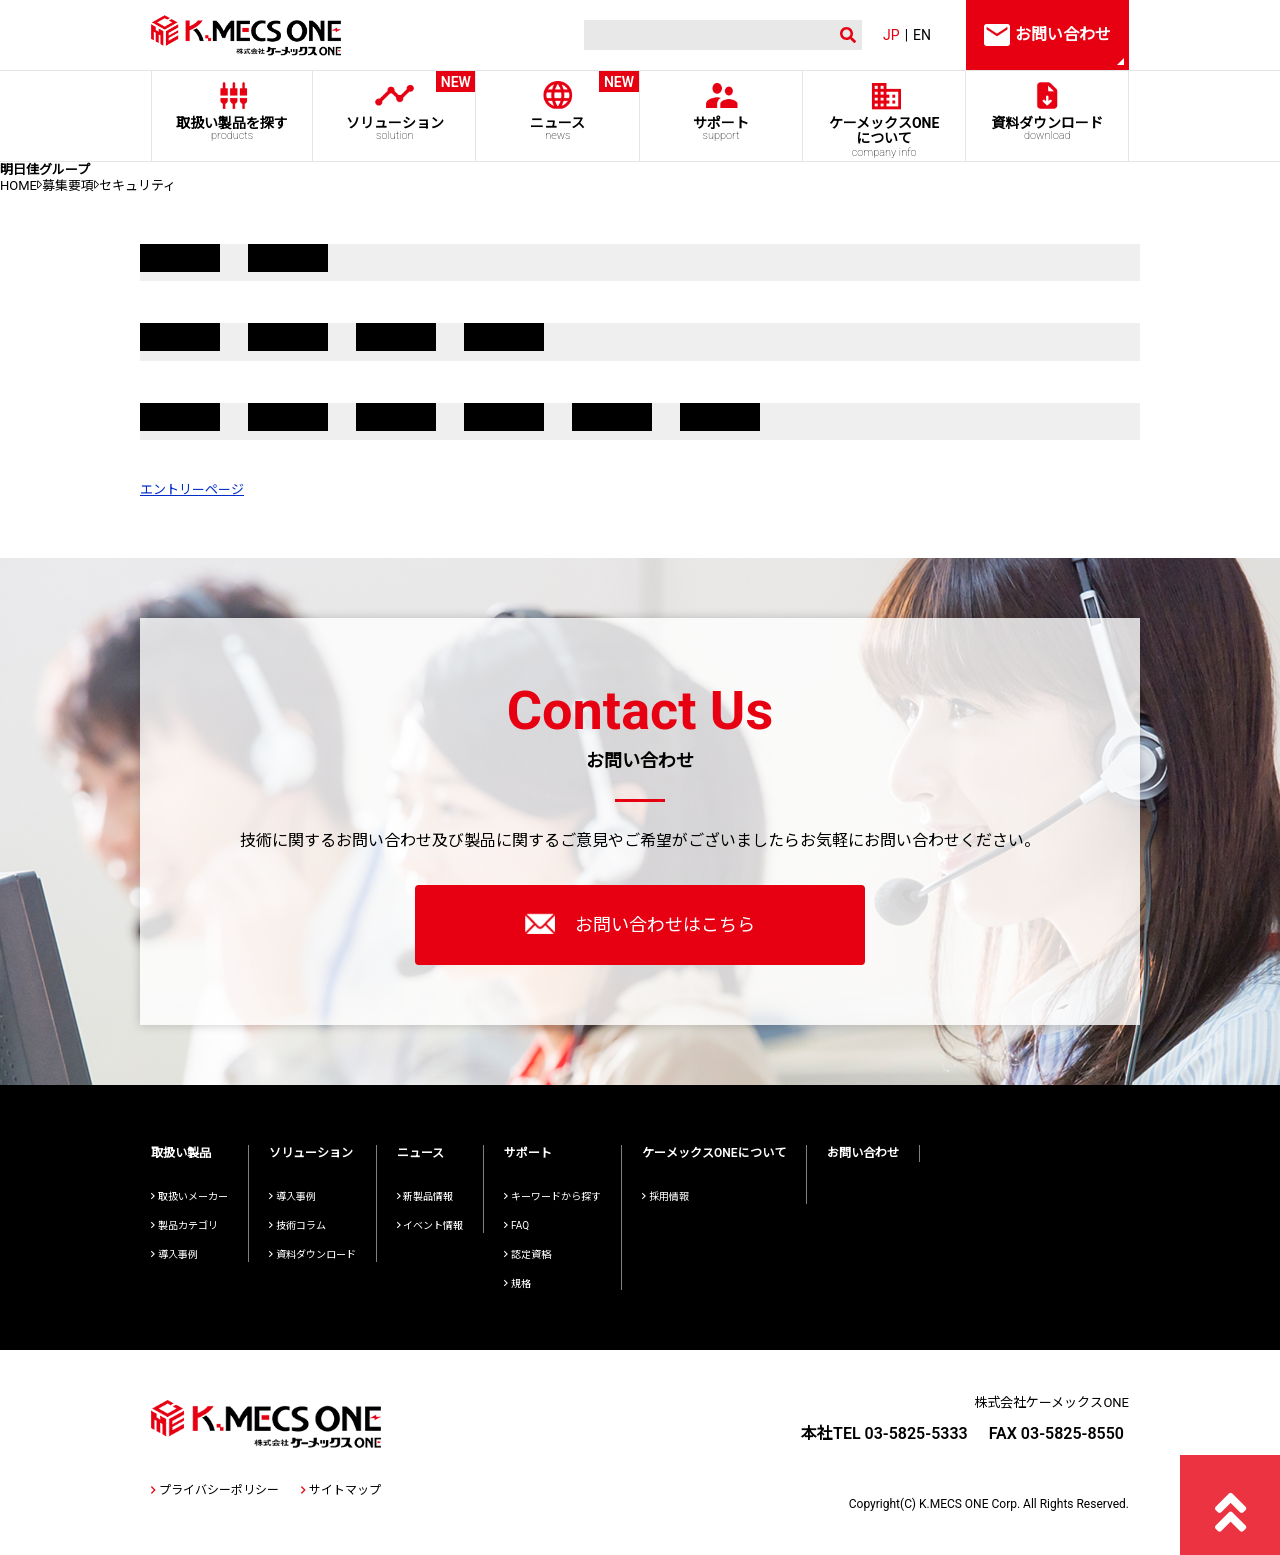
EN (922, 35)
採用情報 (665, 1196)
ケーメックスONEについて (714, 1153)
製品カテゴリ (184, 1225)
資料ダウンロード (1047, 128)
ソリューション (394, 106)
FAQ (516, 1225)
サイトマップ (341, 1490)
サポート (720, 128)
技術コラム (297, 1225)
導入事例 (174, 1254)
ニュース (557, 106)
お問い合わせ (863, 1153)
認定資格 (527, 1254)
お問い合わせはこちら (640, 924)
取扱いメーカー (189, 1196)
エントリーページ (192, 489)
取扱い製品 (181, 1153)
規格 (517, 1283)
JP (891, 35)
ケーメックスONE (884, 137)
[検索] (705, 35)
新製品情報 (425, 1196)
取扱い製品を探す (232, 128)
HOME (18, 185)
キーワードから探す (552, 1196)
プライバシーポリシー (215, 1490)
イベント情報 (430, 1225)
